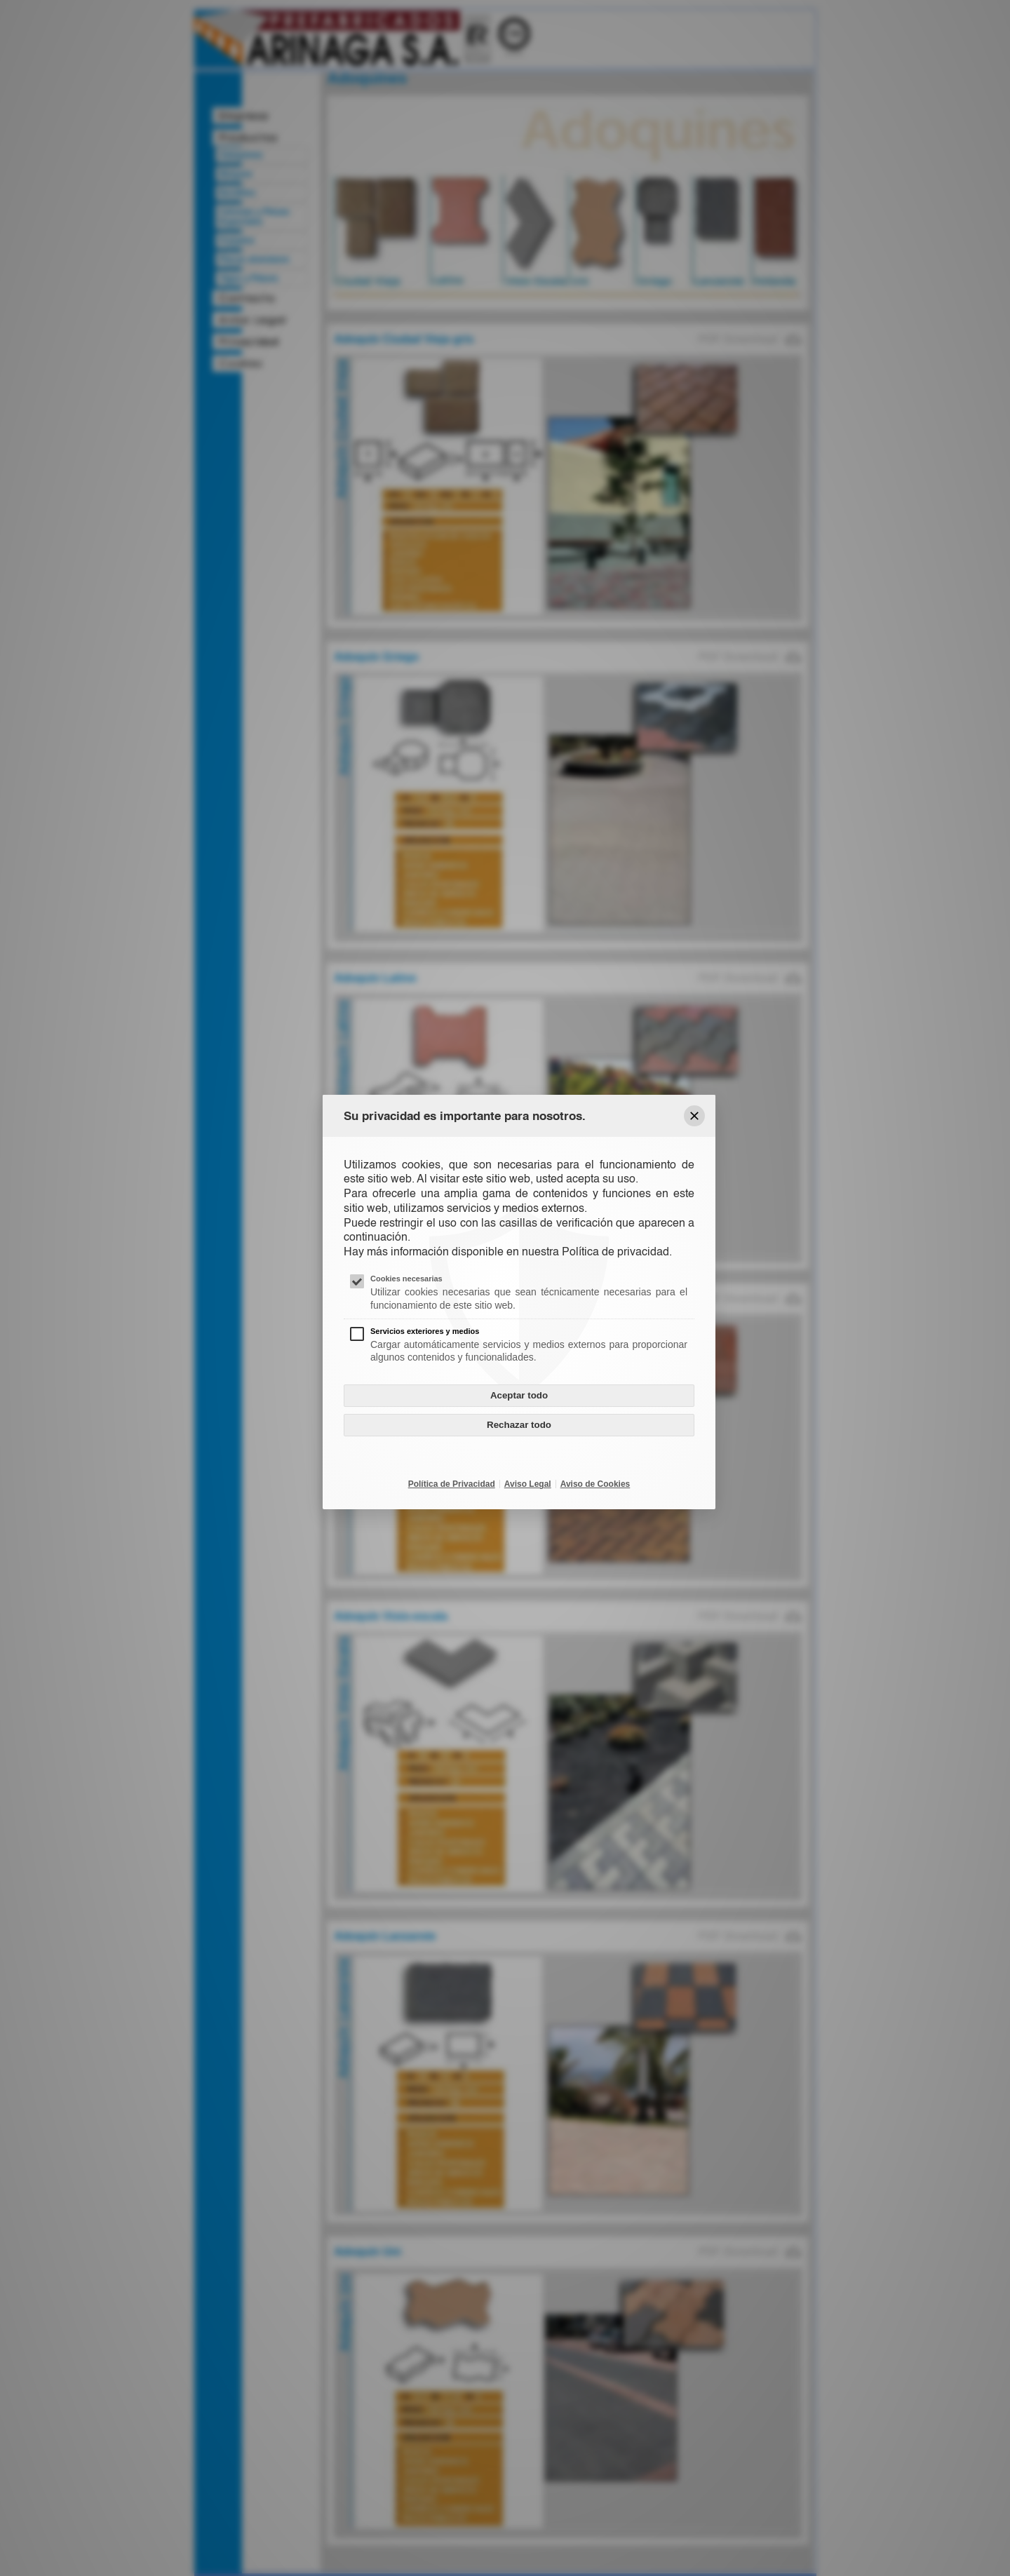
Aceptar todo (519, 1395)
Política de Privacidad (451, 1484)
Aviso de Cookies (595, 1484)
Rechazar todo (519, 1425)
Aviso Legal (527, 1484)
